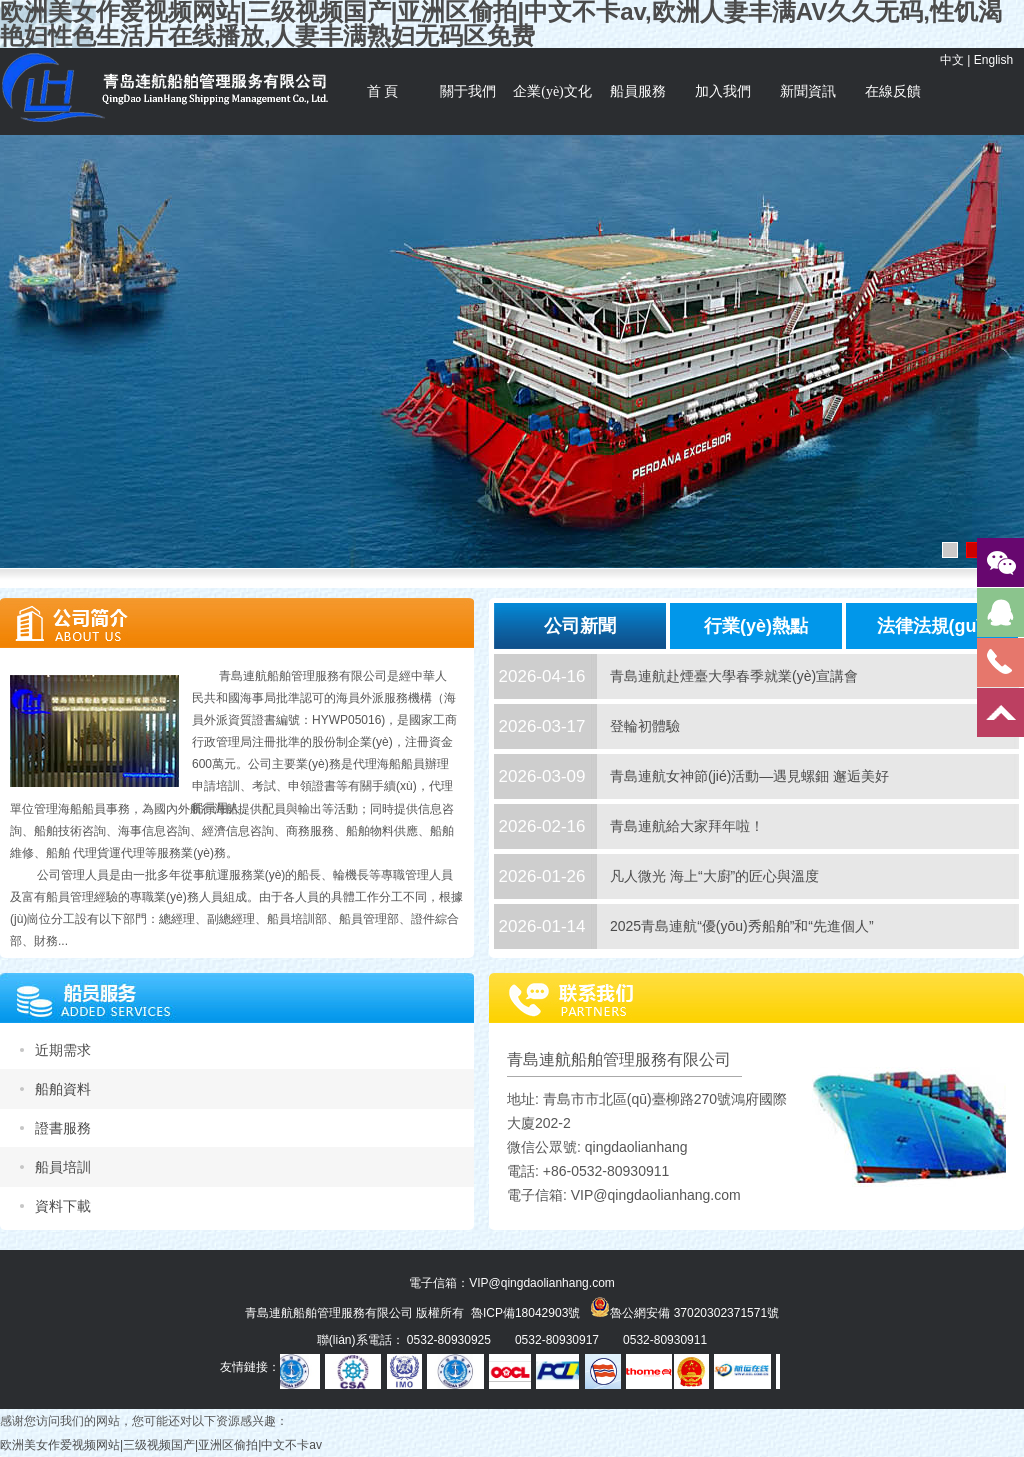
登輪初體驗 (645, 726)
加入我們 (723, 91)
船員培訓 (63, 1167)
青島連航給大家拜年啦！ (687, 826)
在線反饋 (893, 91)
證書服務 (63, 1128)
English (993, 60)
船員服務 (638, 91)
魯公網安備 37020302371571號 (684, 1307)
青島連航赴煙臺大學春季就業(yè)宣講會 (734, 676)
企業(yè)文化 (552, 91)
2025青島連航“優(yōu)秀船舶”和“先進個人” (742, 926)
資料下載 (63, 1206)
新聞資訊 (808, 91)
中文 (952, 60)
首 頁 (383, 91)
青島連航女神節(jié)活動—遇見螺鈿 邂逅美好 (749, 776)
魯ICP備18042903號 (525, 1313)
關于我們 (468, 91)
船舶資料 (63, 1089)
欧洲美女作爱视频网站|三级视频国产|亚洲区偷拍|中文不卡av (161, 1445)
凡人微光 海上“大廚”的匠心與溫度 (714, 876)
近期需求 (63, 1050)
